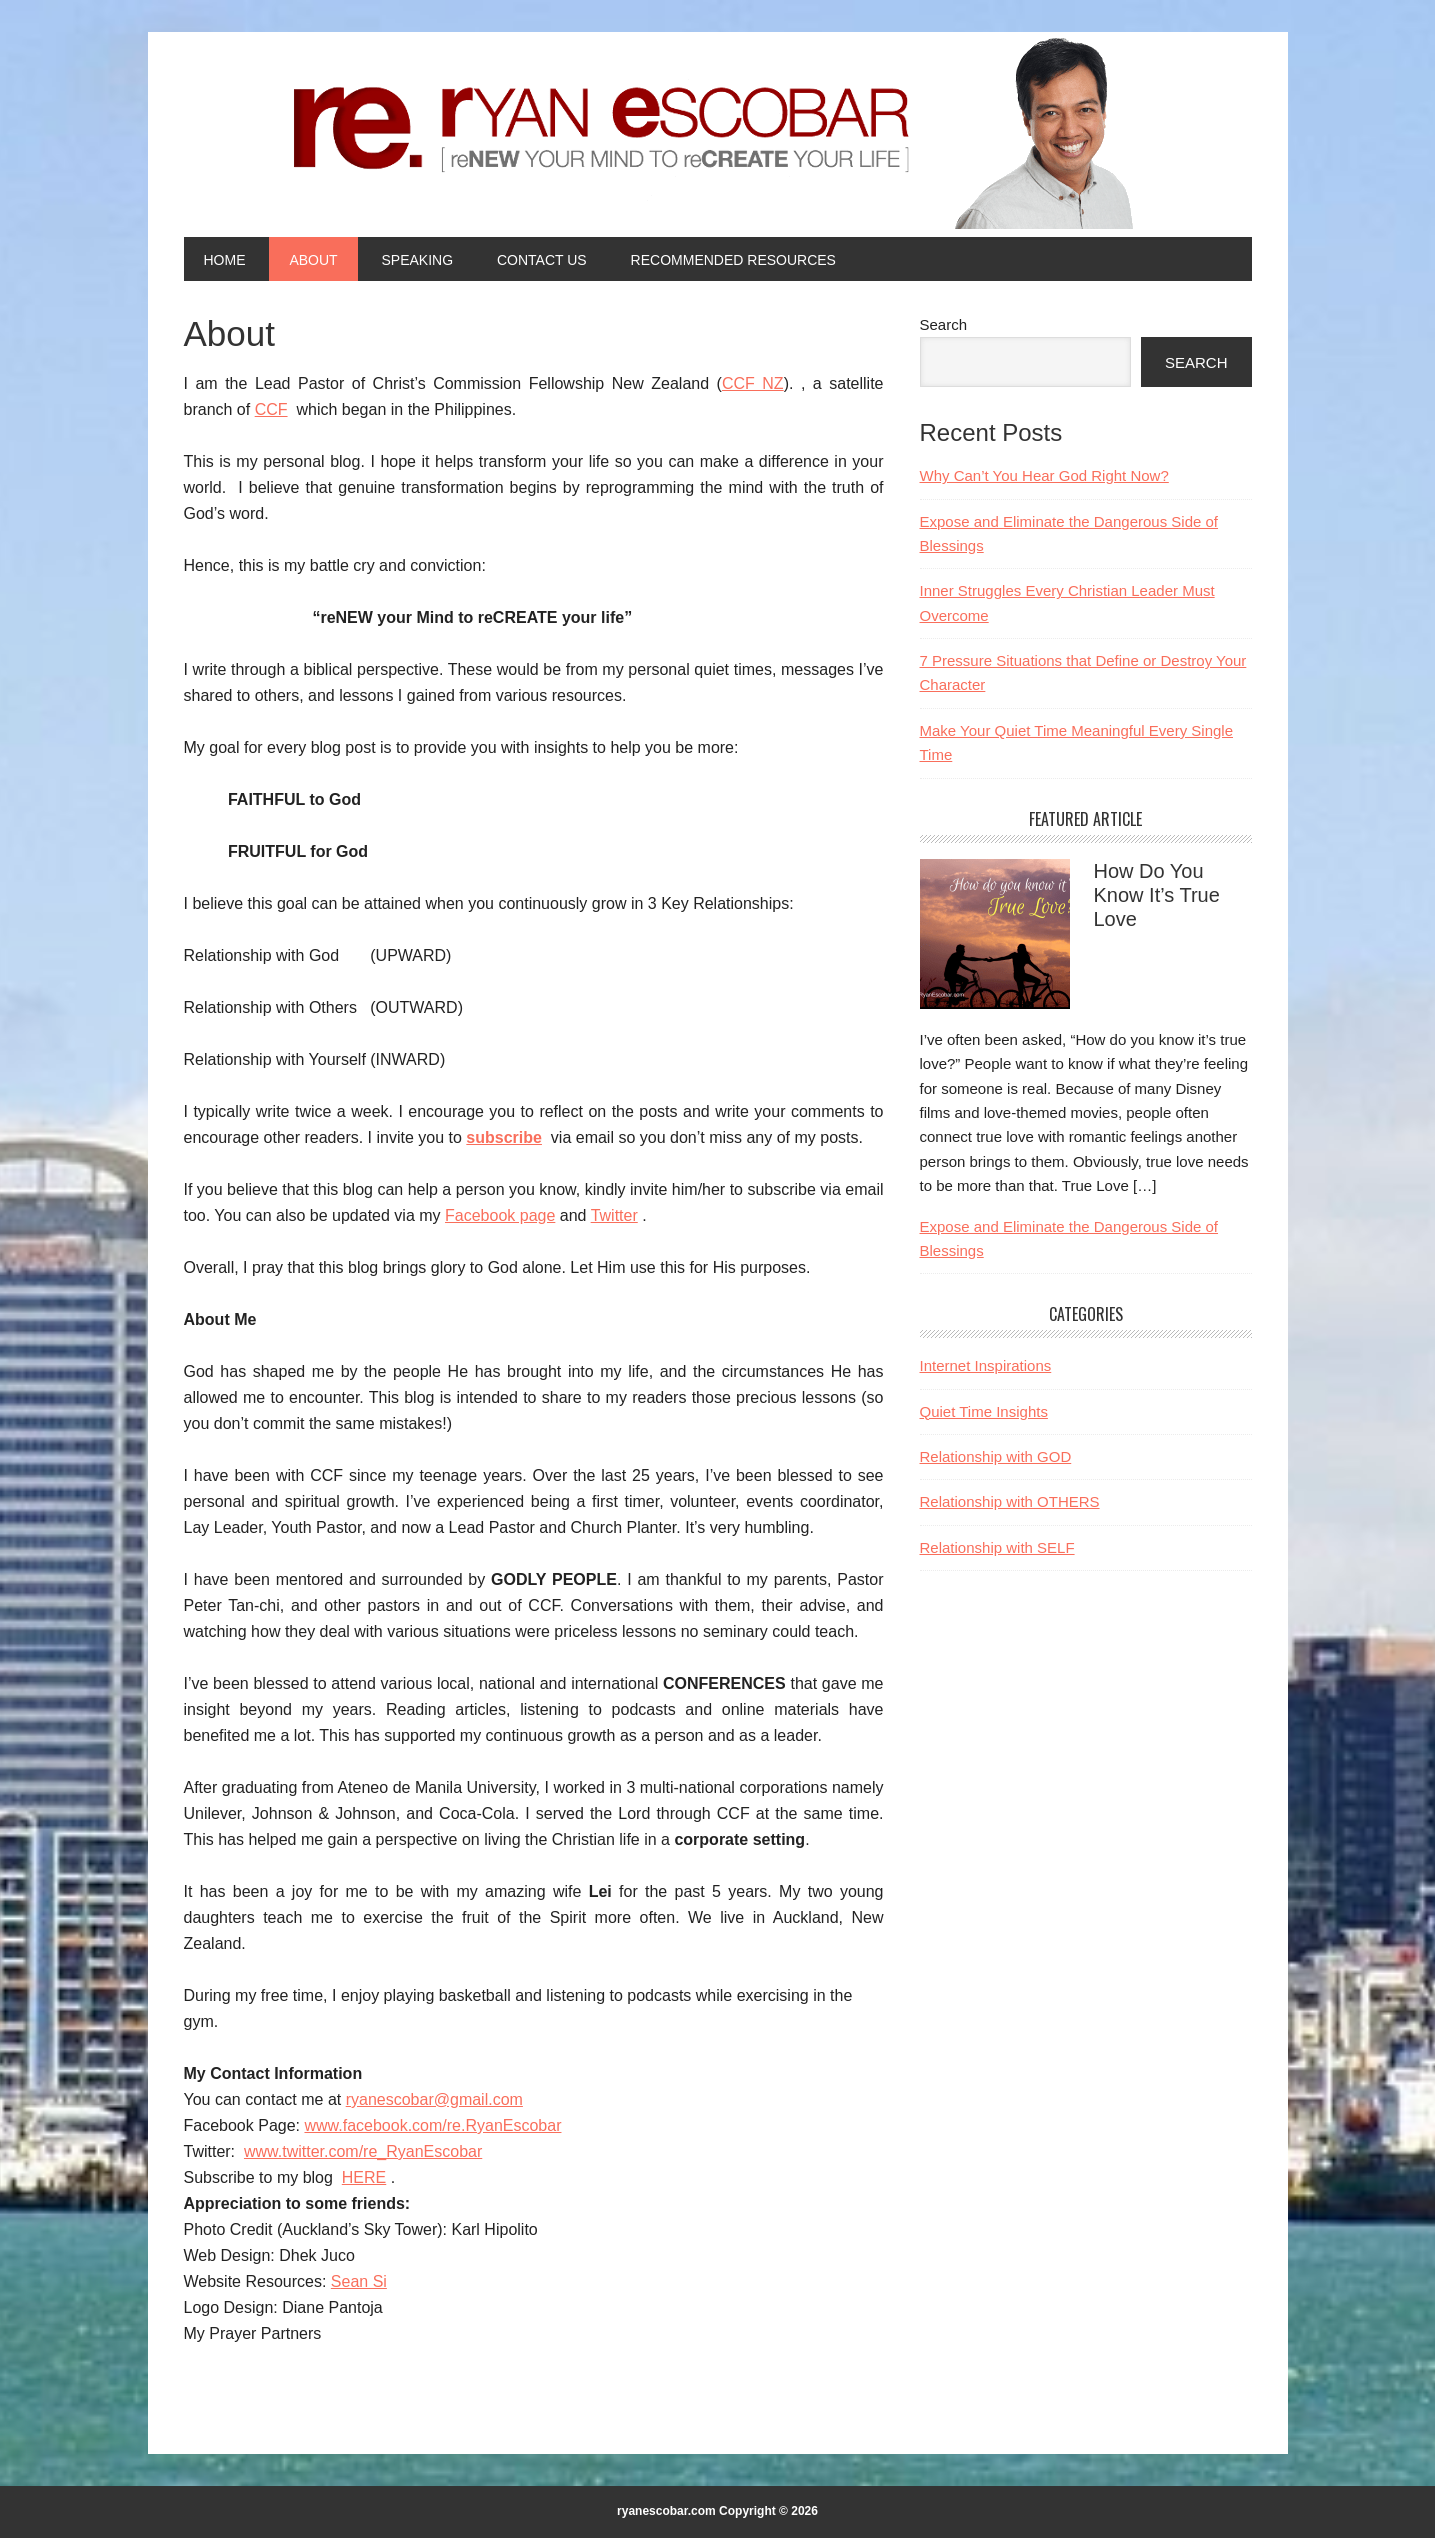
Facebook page (500, 1215)
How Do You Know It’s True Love (1157, 895)
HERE (364, 2177)
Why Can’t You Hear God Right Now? (1044, 475)
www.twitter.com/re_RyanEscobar (363, 2151)
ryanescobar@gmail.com (434, 2099)
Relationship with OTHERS (1010, 1501)
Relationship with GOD (996, 1456)
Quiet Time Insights (984, 1411)
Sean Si (359, 2281)
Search (944, 324)
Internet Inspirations (986, 1365)
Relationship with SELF (997, 1547)
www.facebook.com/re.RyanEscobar (432, 2125)
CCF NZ (753, 383)
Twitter (614, 1215)
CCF (271, 409)
